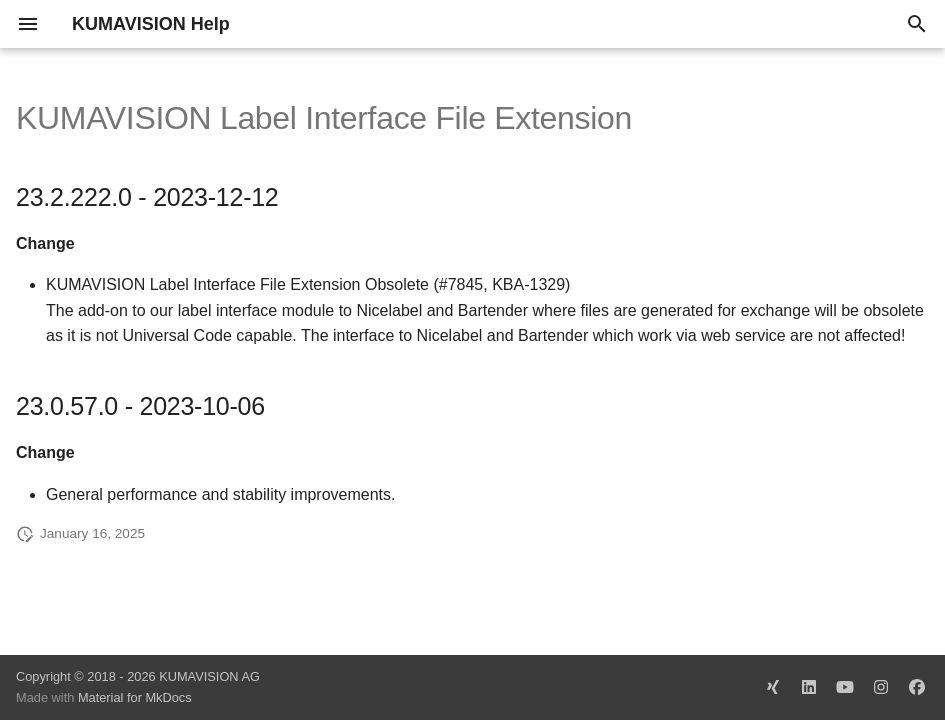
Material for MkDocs (135, 697)
